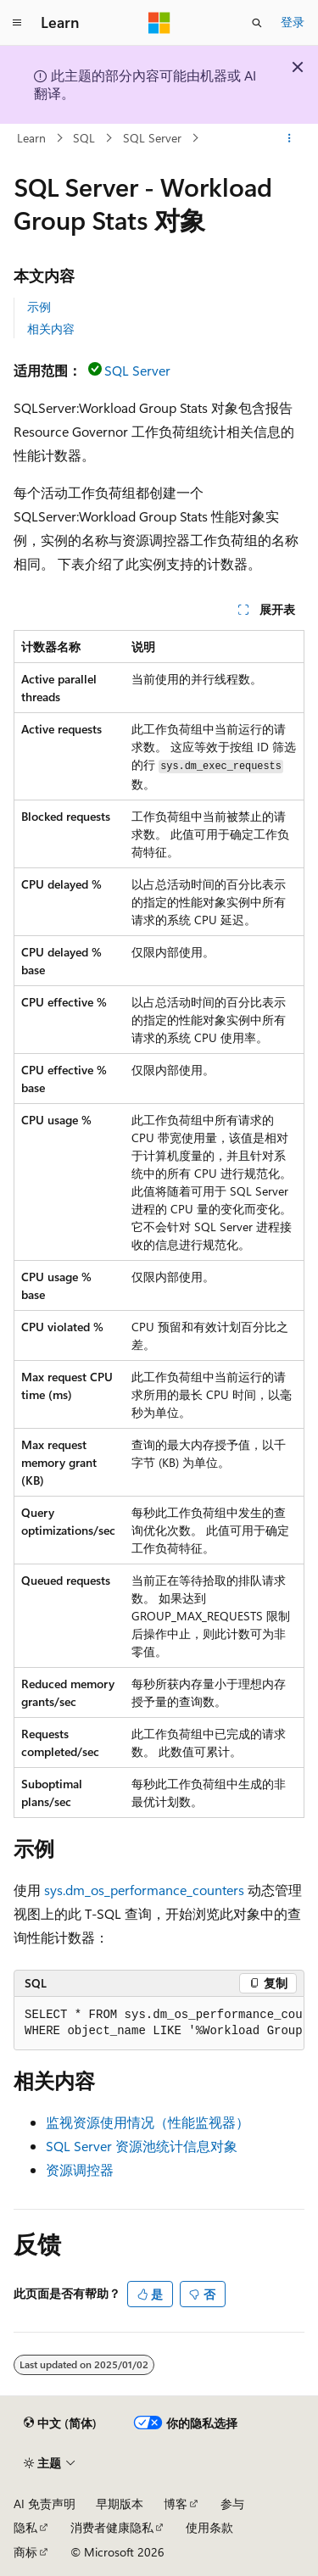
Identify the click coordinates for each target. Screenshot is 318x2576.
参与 (232, 2503)
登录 (292, 22)
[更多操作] (289, 138)
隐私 (25, 2527)
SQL (84, 138)
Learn (31, 138)
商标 (25, 2552)
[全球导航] (17, 23)
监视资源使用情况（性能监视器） (147, 2122)
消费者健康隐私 (111, 2527)
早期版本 (119, 2503)
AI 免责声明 (44, 2503)
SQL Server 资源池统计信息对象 (141, 2146)
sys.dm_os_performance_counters (144, 1890)
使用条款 (209, 2527)
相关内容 (51, 329)
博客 (175, 2503)
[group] (159, 2023)
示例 (39, 306)
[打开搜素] (257, 23)
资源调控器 (80, 2169)
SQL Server (152, 138)
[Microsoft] (159, 23)
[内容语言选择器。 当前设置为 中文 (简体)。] (60, 2423)
